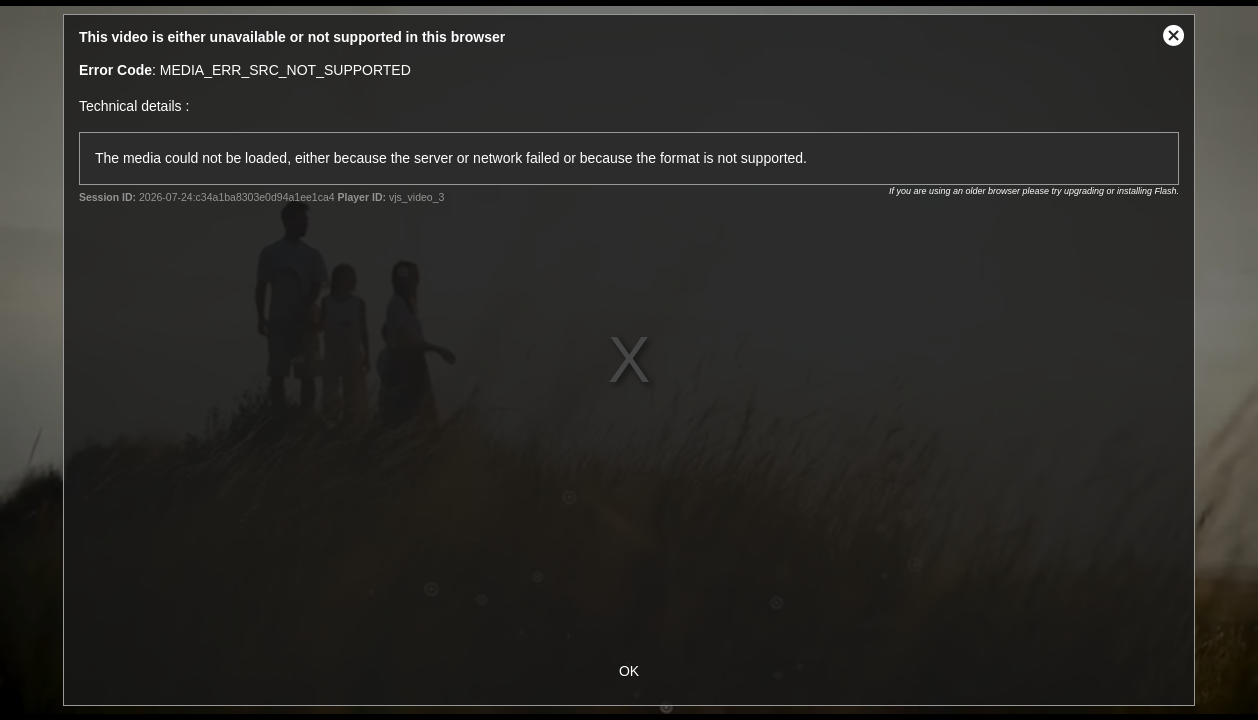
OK (629, 671)
